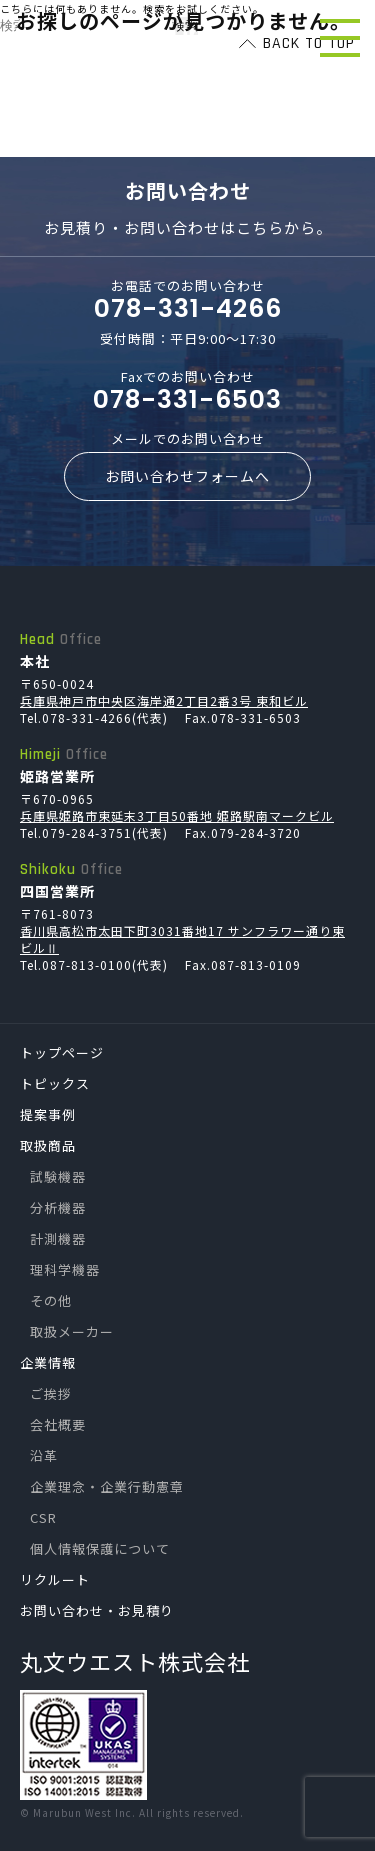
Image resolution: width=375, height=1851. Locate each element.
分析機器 (58, 1207)
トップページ (62, 1052)
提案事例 (48, 1114)
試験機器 (58, 1176)
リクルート (55, 1579)
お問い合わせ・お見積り (97, 1610)
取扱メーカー (72, 1331)
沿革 (44, 1455)
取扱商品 (48, 1145)
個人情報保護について (100, 1548)
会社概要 (58, 1424)
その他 (51, 1300)
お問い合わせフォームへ (187, 476)
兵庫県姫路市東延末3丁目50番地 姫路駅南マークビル (177, 815)
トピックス (55, 1083)
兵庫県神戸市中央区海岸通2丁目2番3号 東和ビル (164, 700)
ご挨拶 (51, 1393)
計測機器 (58, 1238)
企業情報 (48, 1362)
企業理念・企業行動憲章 (107, 1486)
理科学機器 (65, 1269)
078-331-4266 (188, 309)
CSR (43, 1517)
